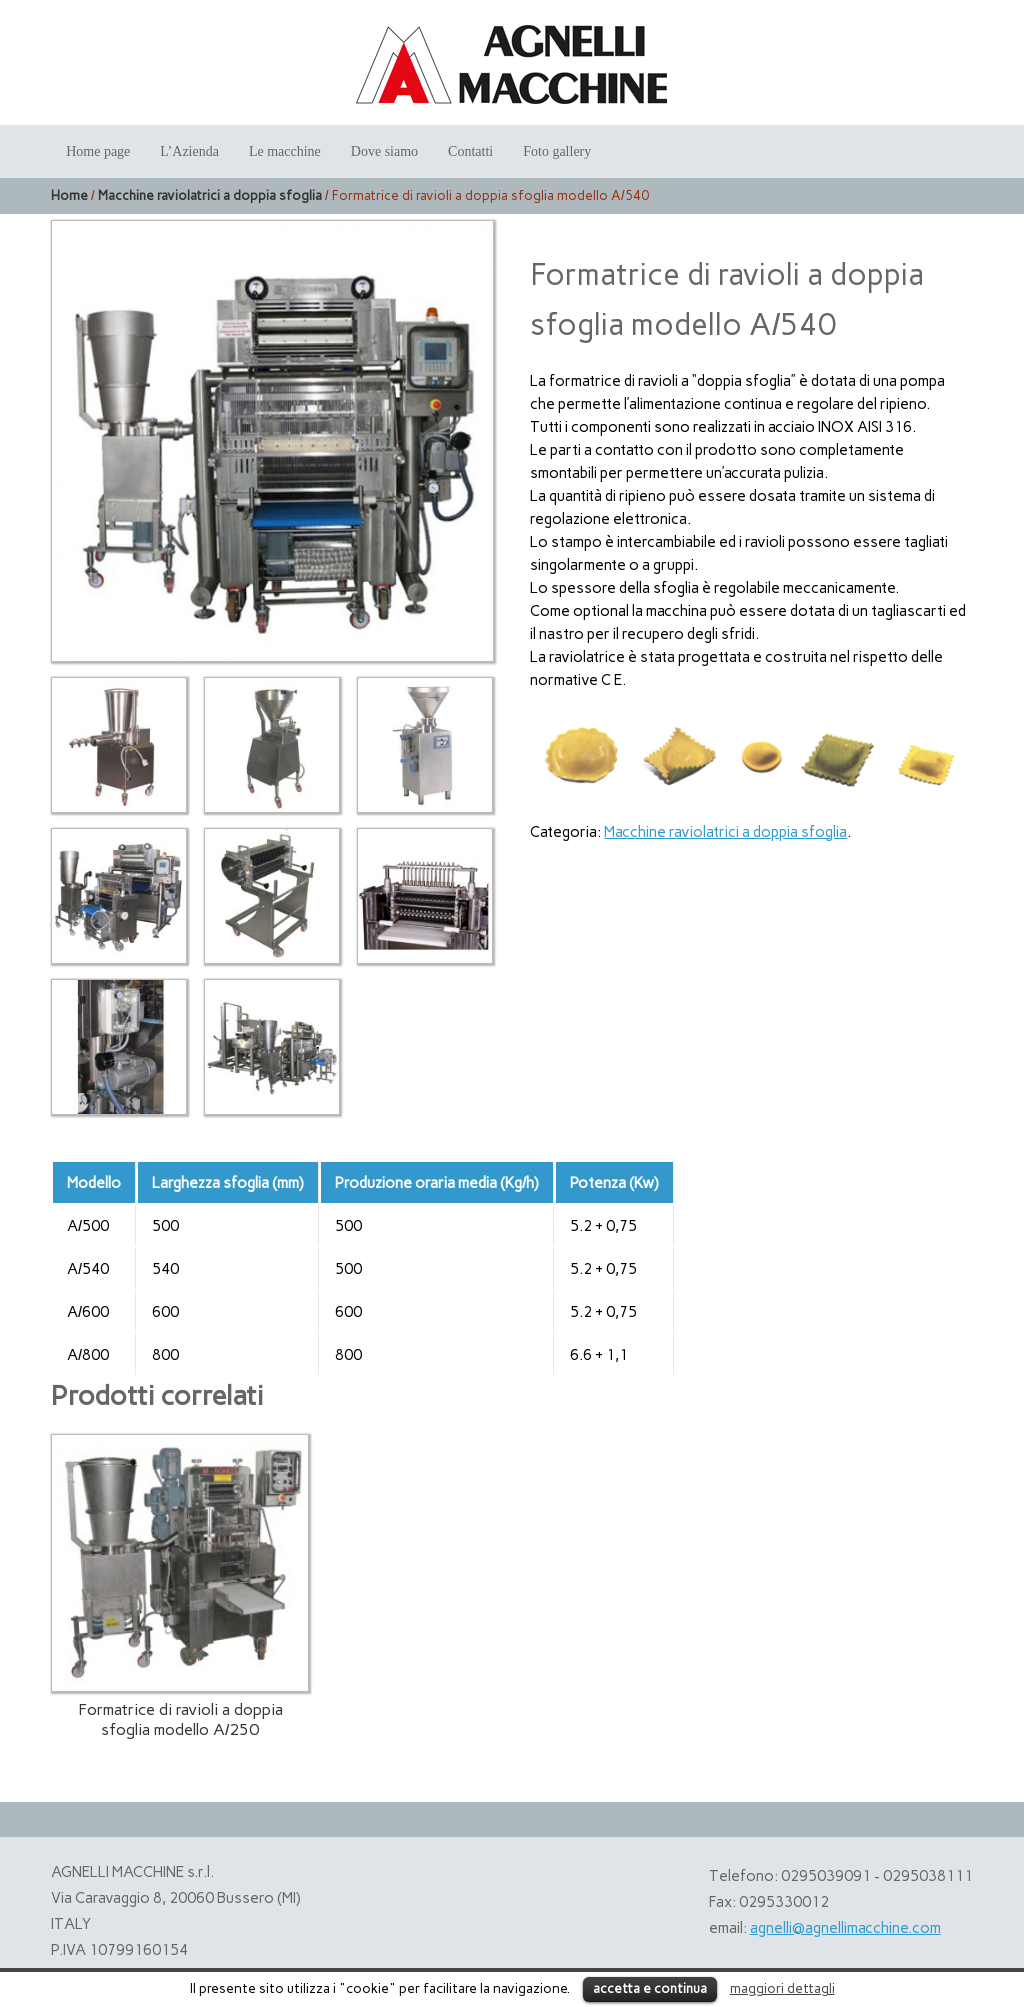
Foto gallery (557, 151)
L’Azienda (189, 151)
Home (69, 195)
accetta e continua (650, 1988)
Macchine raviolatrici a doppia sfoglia (210, 195)
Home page (98, 151)
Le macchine (285, 151)
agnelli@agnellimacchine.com (845, 1928)
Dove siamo (384, 151)
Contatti (470, 151)
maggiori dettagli (782, 1988)
